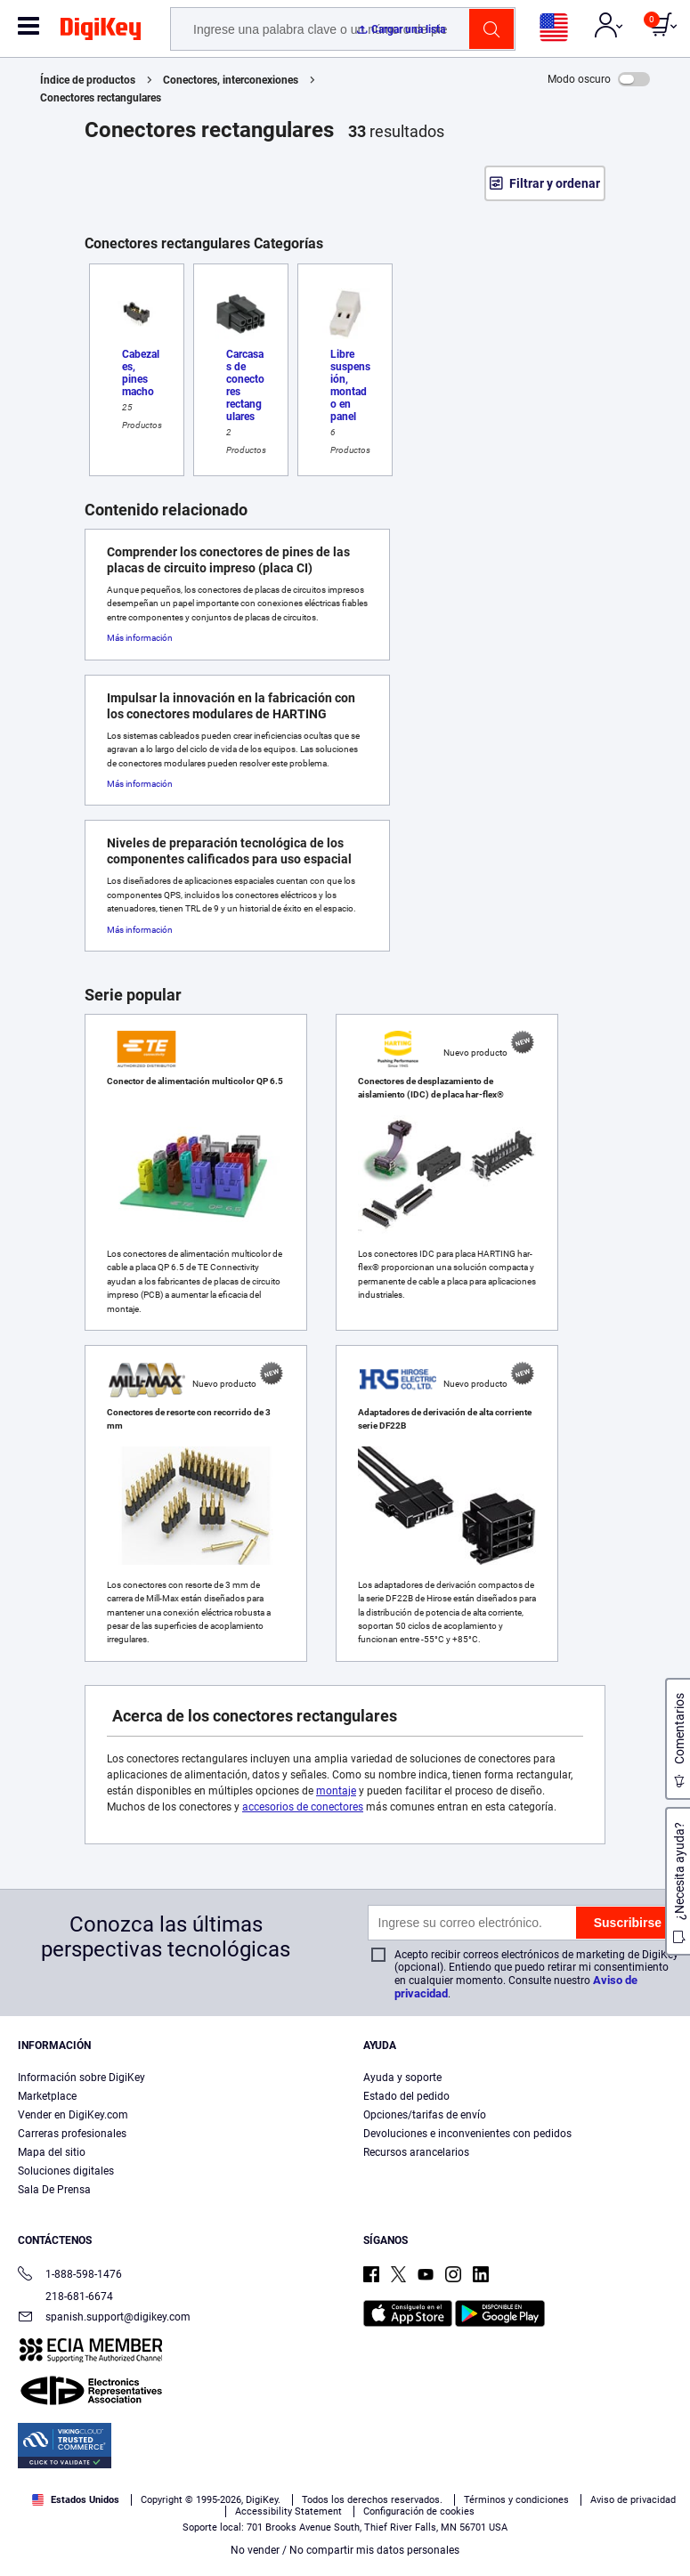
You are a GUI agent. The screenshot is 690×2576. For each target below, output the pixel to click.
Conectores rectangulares (100, 98)
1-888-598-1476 (70, 2275)
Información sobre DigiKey (81, 2077)
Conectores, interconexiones (230, 80)
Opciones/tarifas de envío (424, 2115)
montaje (336, 1791)
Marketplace (47, 2096)
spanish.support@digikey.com (104, 2318)
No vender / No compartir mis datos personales (345, 2550)
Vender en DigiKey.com (73, 2115)
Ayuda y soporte (402, 2077)
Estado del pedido (406, 2096)
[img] (101, 32)
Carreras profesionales (72, 2133)
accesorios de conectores (302, 1807)
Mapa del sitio (51, 2152)
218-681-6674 (65, 2296)
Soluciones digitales (66, 2171)
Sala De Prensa (54, 2189)
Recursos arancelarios (416, 2152)
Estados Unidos (75, 2500)
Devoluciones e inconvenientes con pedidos (467, 2133)
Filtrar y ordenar (554, 183)
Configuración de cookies (419, 2511)
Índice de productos (87, 80)
